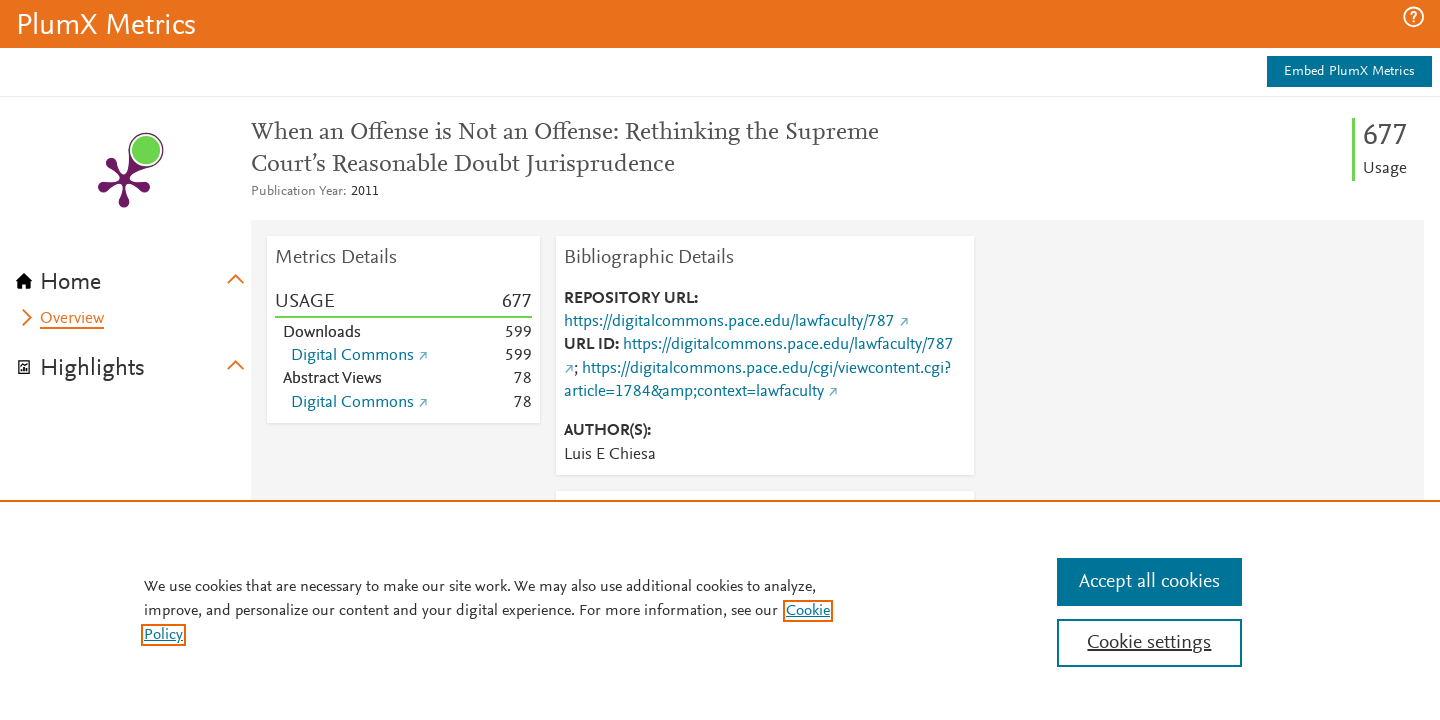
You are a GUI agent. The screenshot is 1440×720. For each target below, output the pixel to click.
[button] (1413, 17)
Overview (72, 319)
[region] (720, 610)
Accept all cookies (1149, 582)
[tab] (133, 276)
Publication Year (297, 192)
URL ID (589, 345)
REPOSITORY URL (629, 299)
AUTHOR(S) (605, 431)
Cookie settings (1149, 643)
